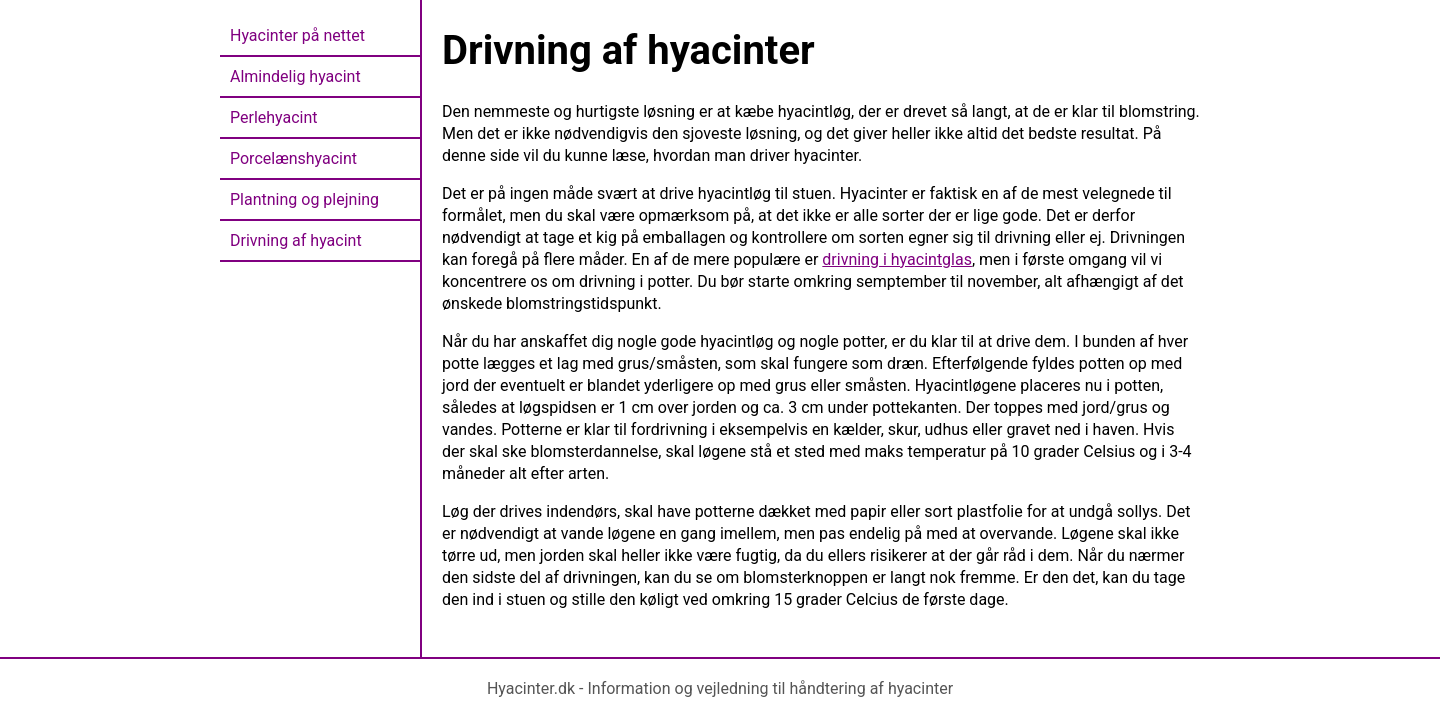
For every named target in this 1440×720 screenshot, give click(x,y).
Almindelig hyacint (295, 76)
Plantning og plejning (304, 199)
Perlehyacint (274, 117)
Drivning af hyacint (296, 240)
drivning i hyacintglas (897, 259)
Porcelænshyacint (293, 158)
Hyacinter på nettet (297, 35)
